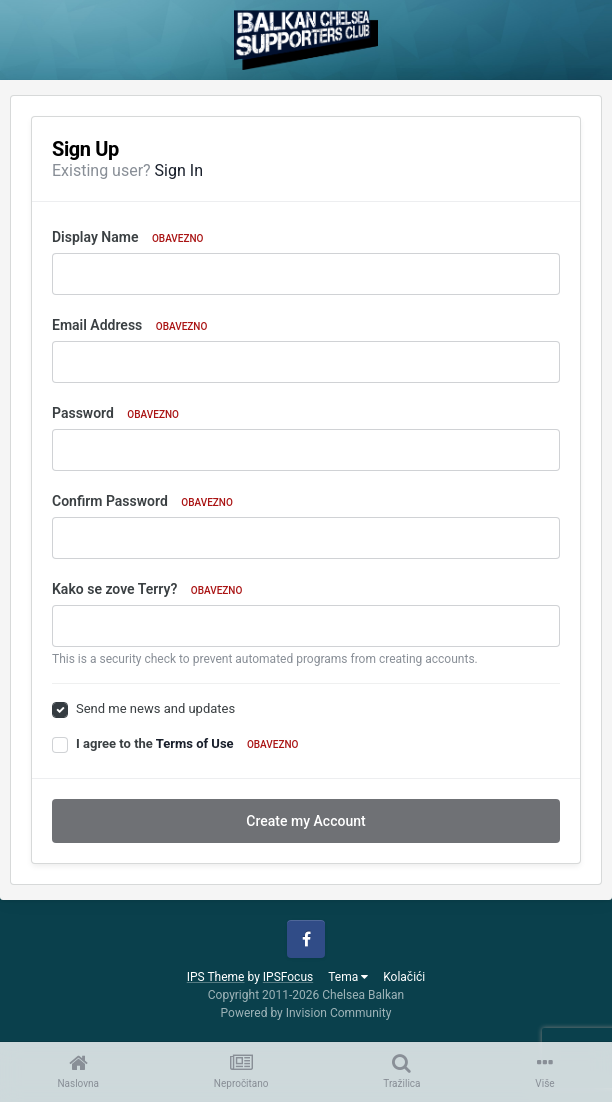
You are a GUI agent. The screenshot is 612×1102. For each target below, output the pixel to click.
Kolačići (404, 977)
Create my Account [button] (305, 821)
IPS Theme (216, 977)
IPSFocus (288, 977)
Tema (348, 977)
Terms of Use (195, 743)
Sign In (179, 170)
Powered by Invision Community (306, 1013)
